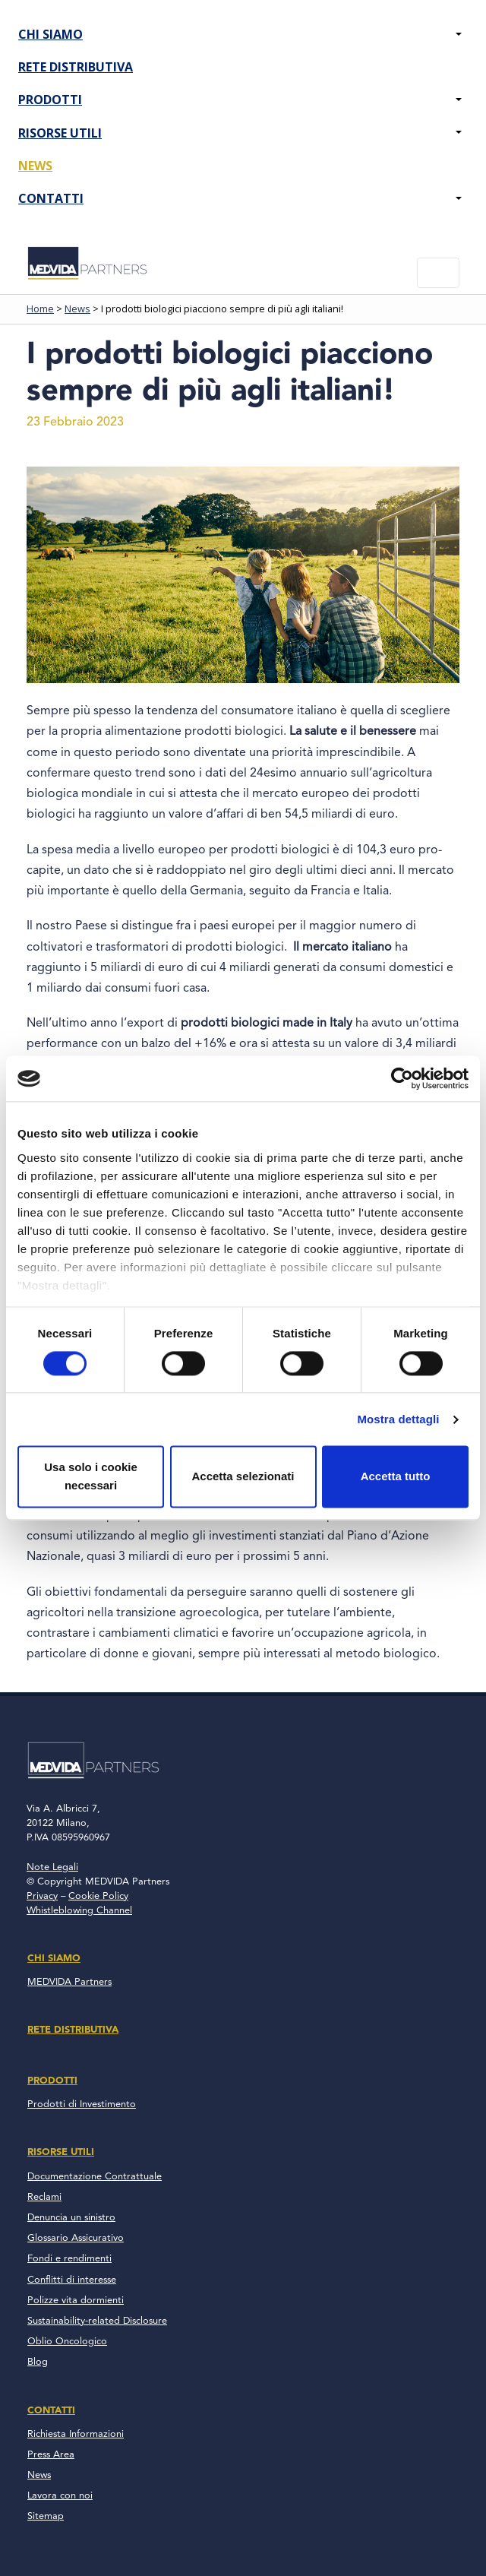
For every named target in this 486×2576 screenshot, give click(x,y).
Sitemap (45, 2516)
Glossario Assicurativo (75, 2238)
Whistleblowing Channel (79, 1911)
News (35, 165)
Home (40, 308)
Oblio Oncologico (67, 2342)
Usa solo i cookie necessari (90, 1476)
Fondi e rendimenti (69, 2259)
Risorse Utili (60, 133)
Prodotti (50, 99)
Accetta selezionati (242, 1476)
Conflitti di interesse (71, 2280)
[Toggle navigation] (438, 273)
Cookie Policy (98, 1896)
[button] (459, 34)
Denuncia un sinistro (71, 2218)
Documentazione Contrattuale (94, 2177)
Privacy (42, 1896)
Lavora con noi (60, 2496)
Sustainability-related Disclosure (97, 2321)
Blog (37, 2362)
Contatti (51, 198)
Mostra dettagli (398, 1419)
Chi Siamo (50, 34)
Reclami (44, 2197)
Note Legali (52, 1867)
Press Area (50, 2455)
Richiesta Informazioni (75, 2434)
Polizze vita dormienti (75, 2300)
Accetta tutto (396, 1476)
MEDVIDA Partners (69, 1982)
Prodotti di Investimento (81, 2104)
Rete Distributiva (75, 67)
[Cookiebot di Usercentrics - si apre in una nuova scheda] (402, 1078)
